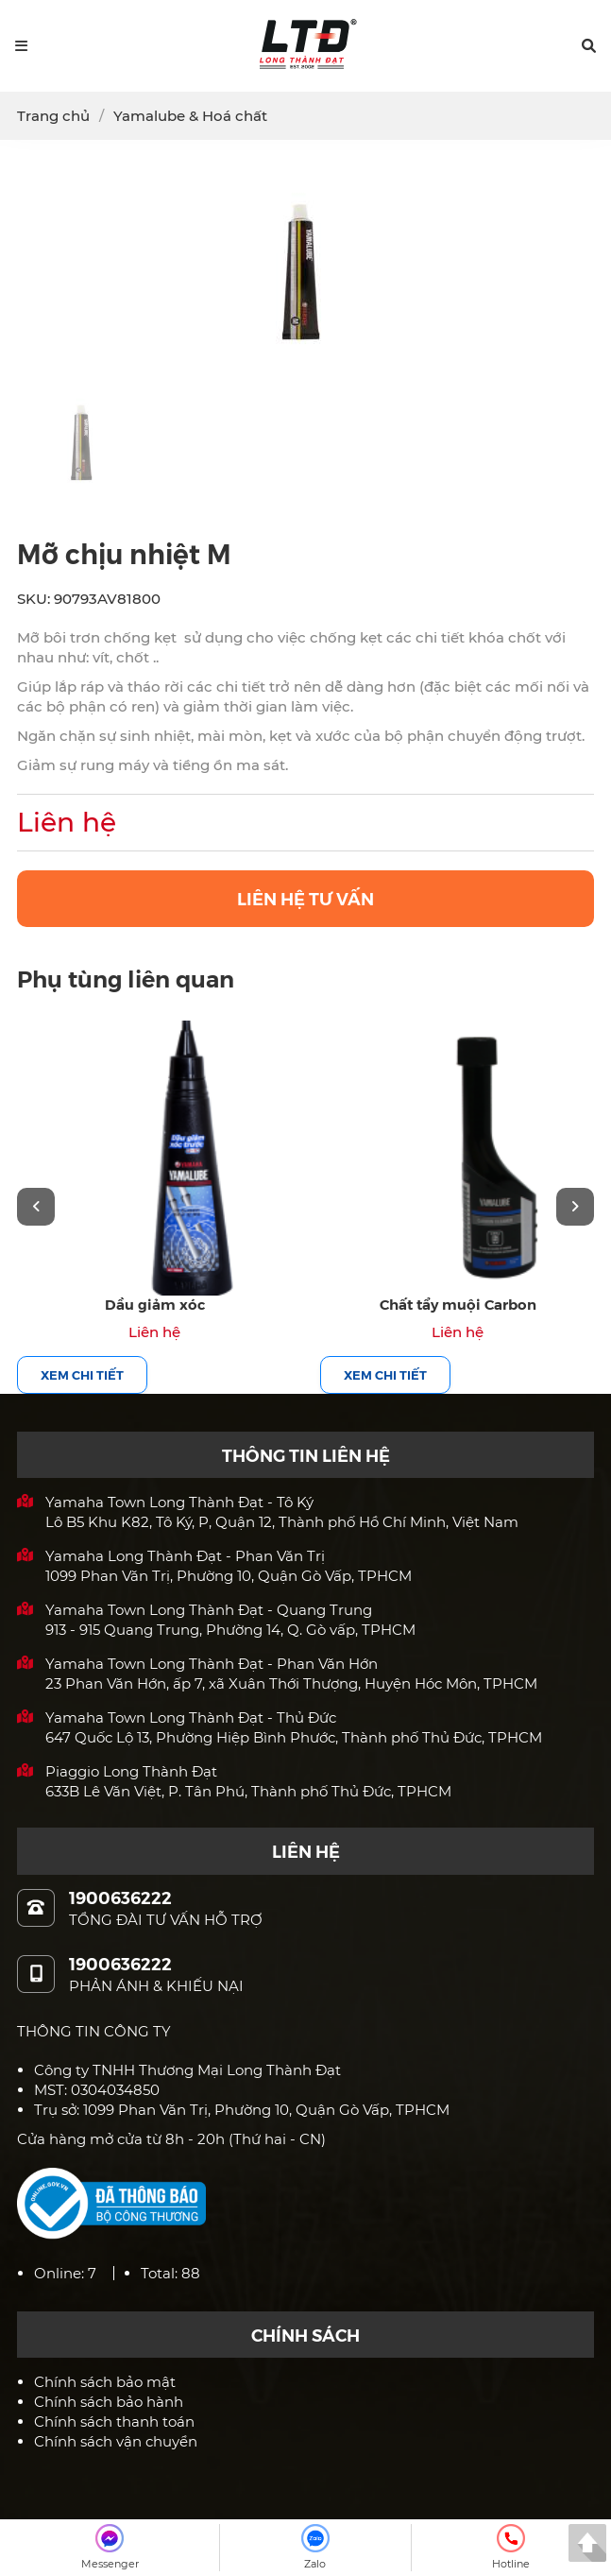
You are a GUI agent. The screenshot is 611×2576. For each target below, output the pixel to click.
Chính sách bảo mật (105, 2382)
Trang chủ (53, 116)
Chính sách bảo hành (108, 2402)
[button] (589, 46)
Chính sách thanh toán (114, 2421)
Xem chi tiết (82, 1374)
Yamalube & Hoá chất (190, 116)
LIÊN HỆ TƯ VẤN (305, 898)
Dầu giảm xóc (155, 1304)
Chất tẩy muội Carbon (458, 1304)
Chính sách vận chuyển (115, 2441)
